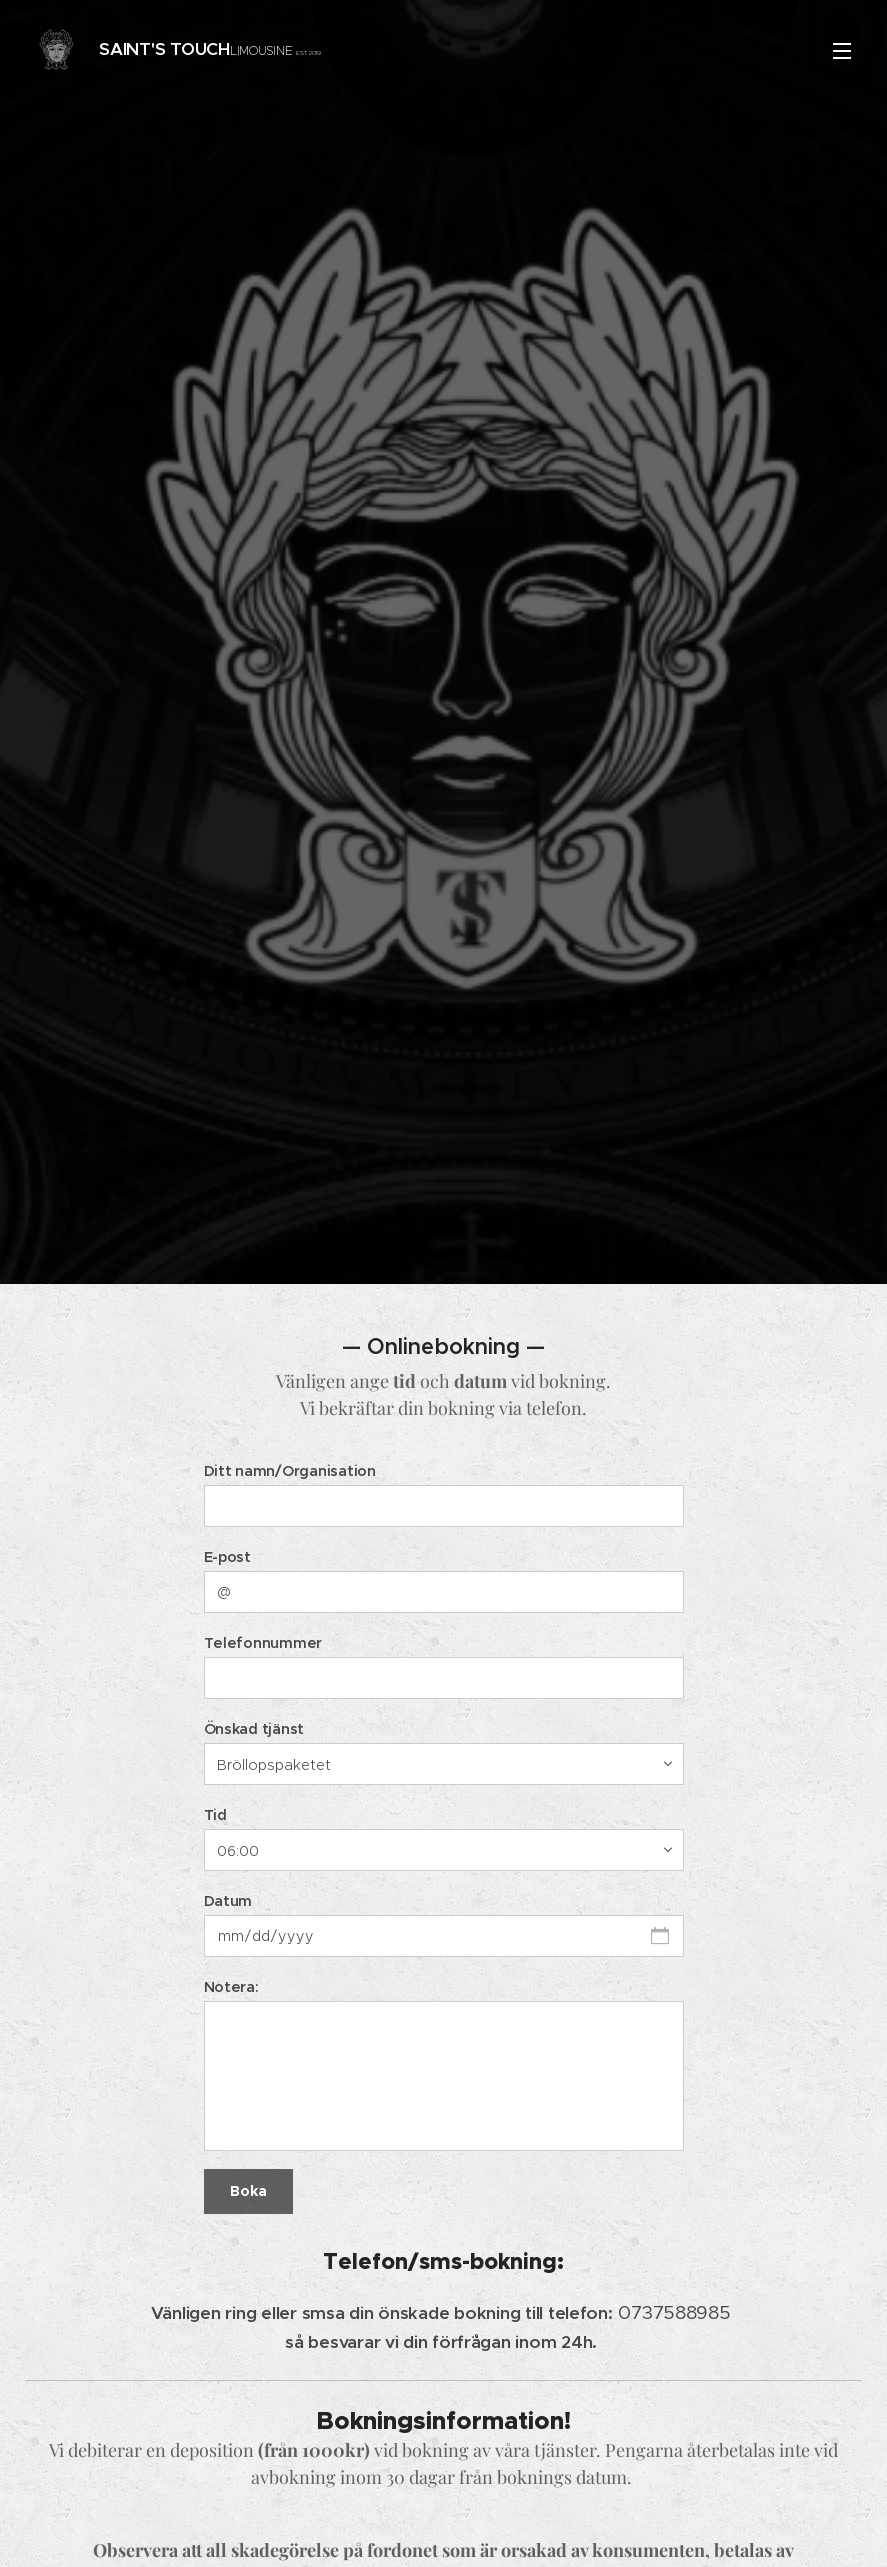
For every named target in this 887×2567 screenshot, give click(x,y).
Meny (842, 51)
